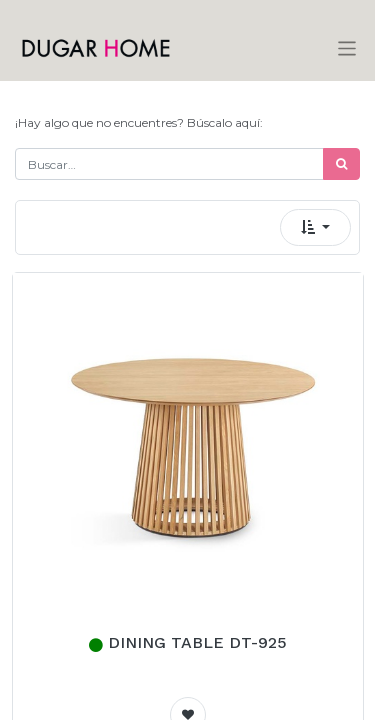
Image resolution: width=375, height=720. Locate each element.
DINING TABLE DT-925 (197, 642)
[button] (315, 227)
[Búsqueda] (341, 164)
